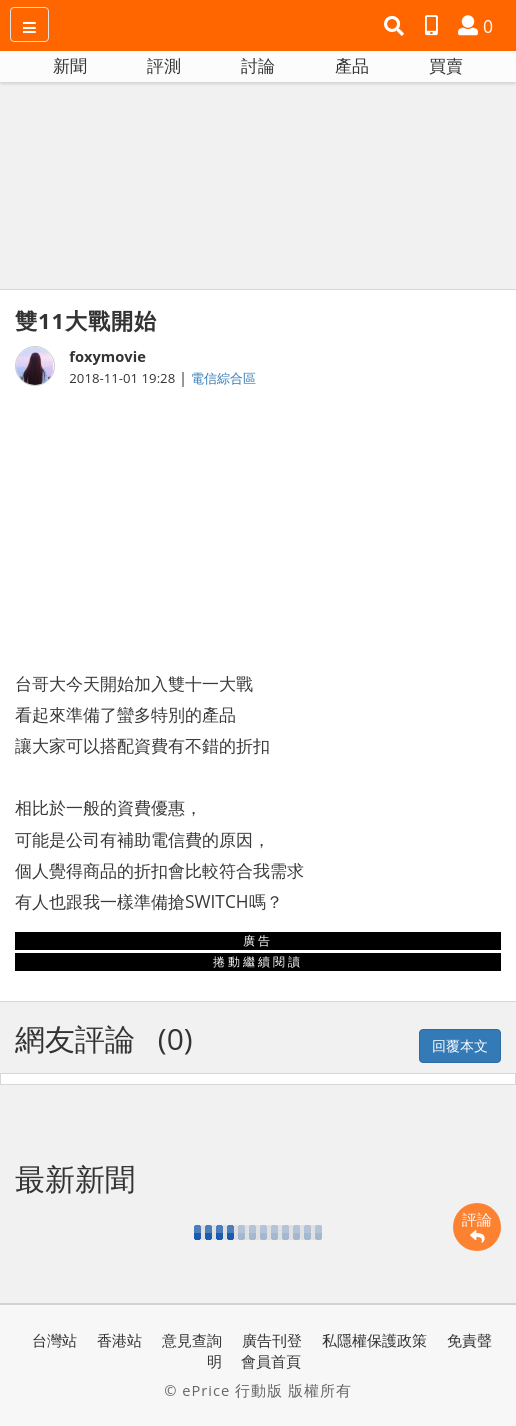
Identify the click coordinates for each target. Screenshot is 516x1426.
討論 (258, 65)
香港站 (119, 1340)
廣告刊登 (272, 1340)
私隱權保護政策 (374, 1340)
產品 (352, 65)
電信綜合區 (223, 378)
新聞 (70, 65)
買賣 (446, 65)
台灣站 (54, 1340)
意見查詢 (192, 1340)
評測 (164, 65)
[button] (396, 26)
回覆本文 (460, 1045)
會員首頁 (271, 1361)
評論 (477, 1227)
